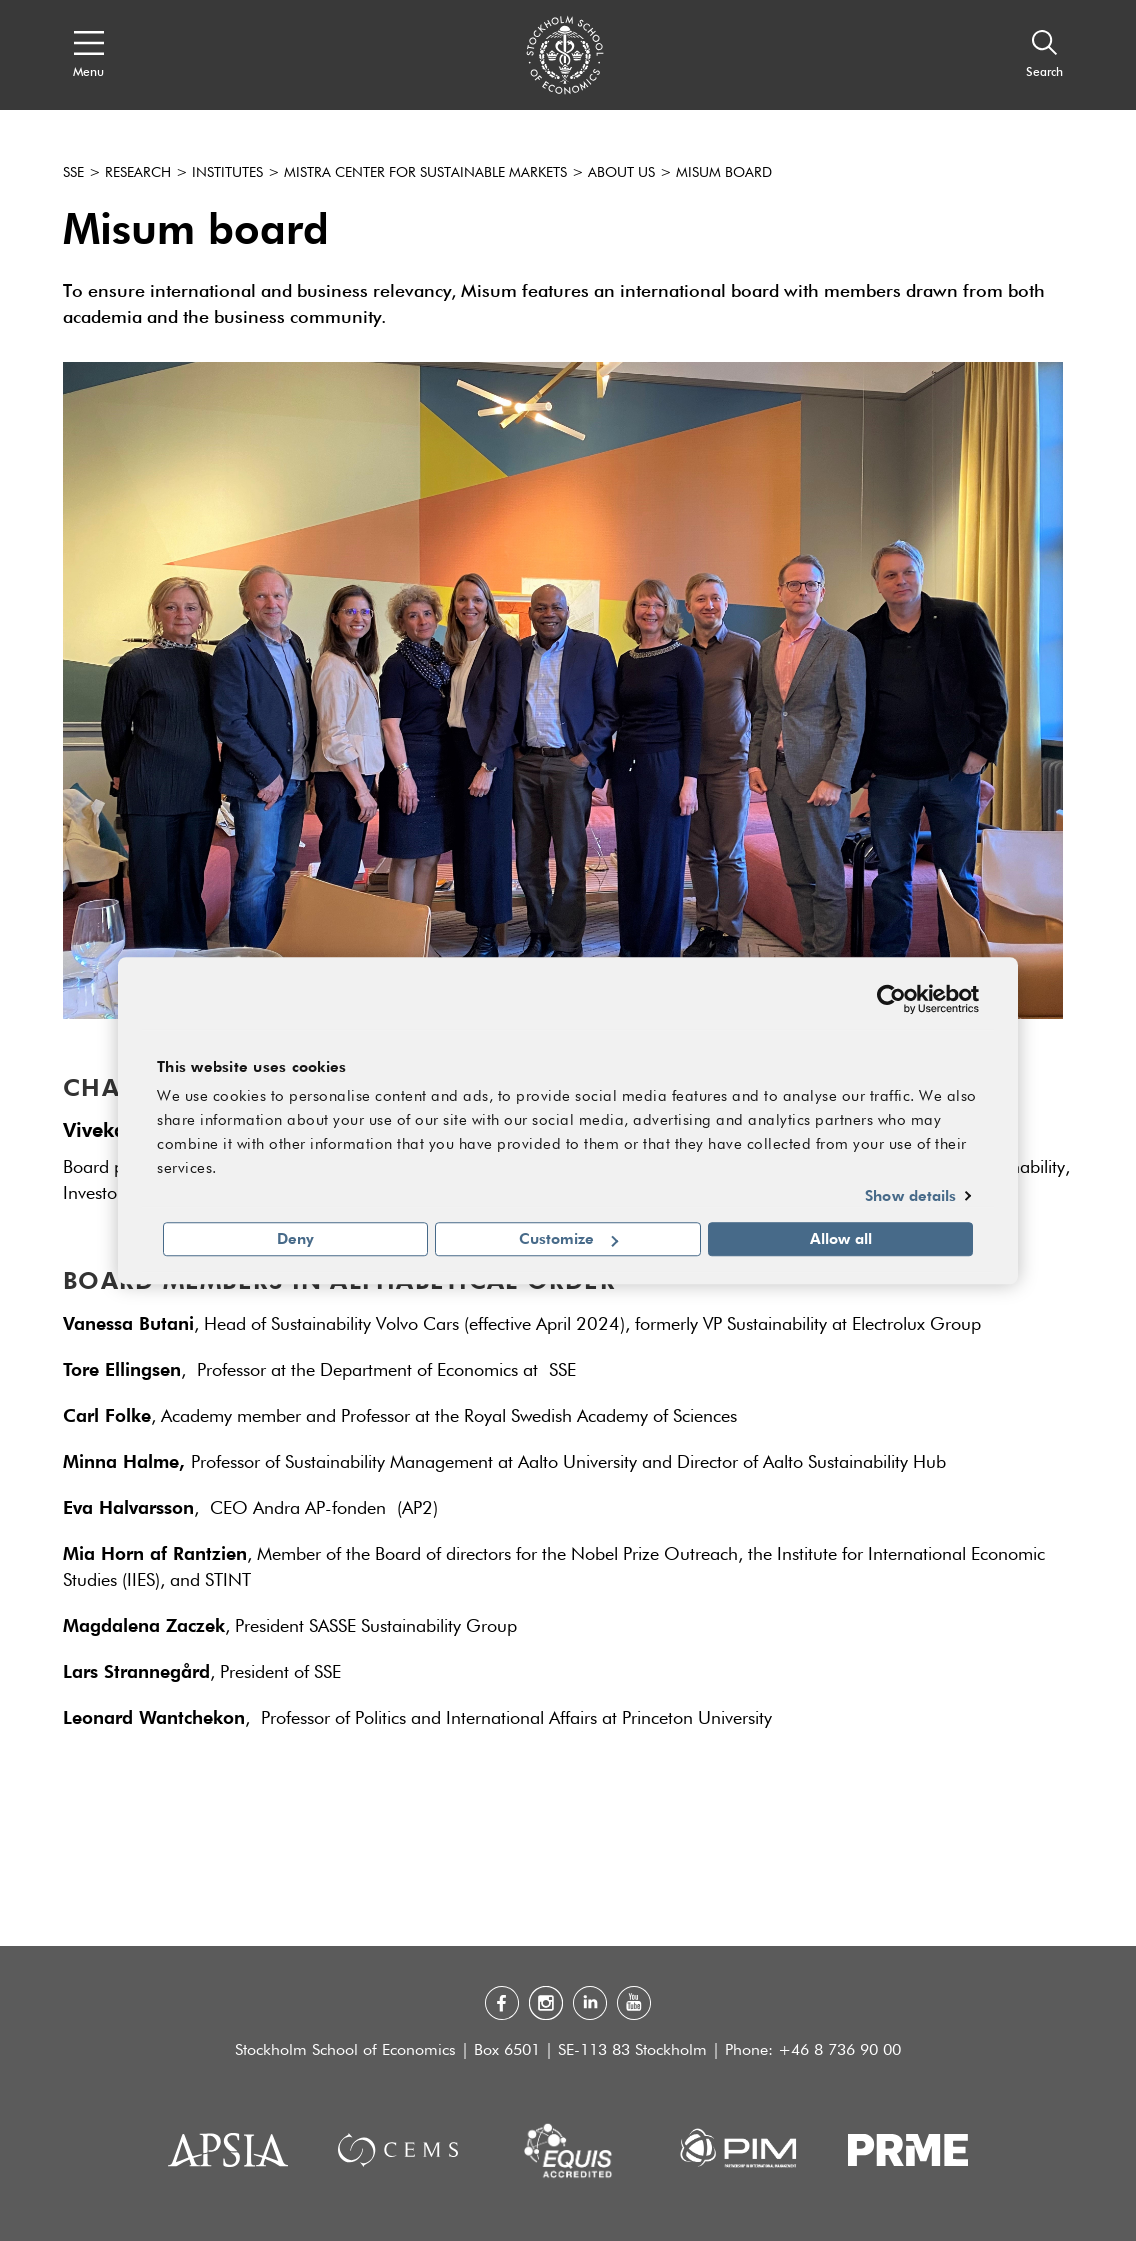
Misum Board (724, 173)
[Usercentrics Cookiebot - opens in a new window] (891, 999)
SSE (73, 173)
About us (621, 173)
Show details (910, 1195)
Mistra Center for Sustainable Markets (425, 173)
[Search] (1044, 55)
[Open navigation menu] (88, 55)
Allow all (841, 1239)
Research (138, 173)
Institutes (227, 173)
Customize (568, 1239)
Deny (295, 1239)
